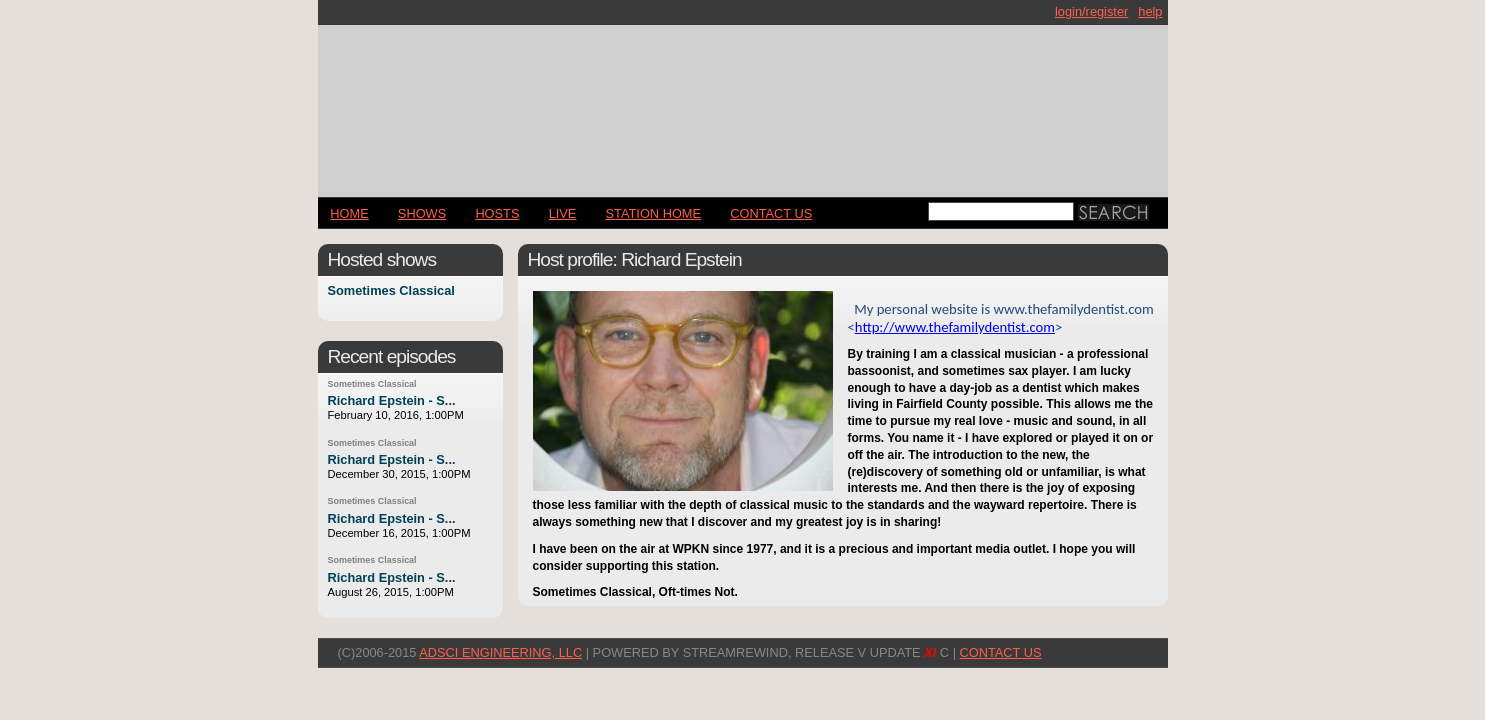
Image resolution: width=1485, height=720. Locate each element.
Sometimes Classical (391, 291)
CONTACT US (771, 213)
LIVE (563, 213)
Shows (422, 213)
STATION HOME (654, 213)
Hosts (497, 213)
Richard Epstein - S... (392, 400)
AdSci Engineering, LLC (500, 652)
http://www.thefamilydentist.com (955, 327)
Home (349, 213)
